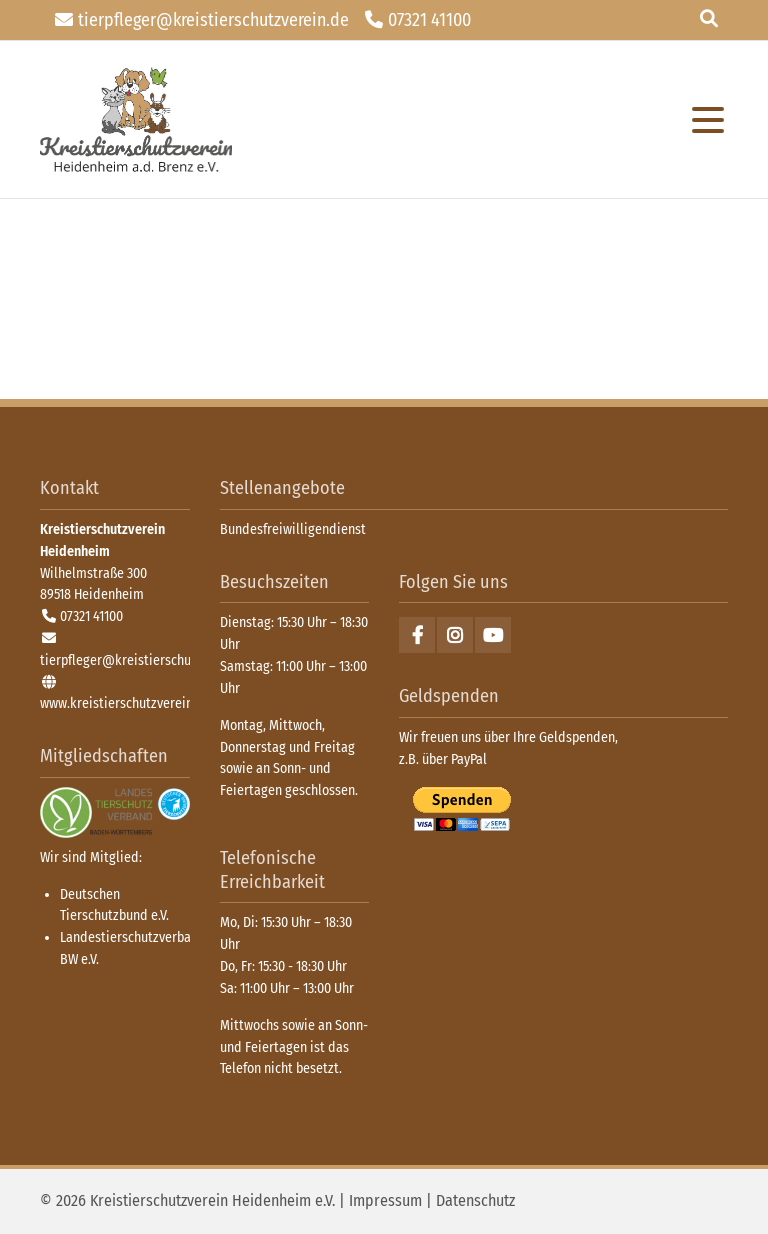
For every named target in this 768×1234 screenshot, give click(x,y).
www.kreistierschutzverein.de (125, 703)
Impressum (385, 1200)
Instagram (455, 635)
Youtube (493, 635)
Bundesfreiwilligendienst (293, 529)
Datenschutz (475, 1200)
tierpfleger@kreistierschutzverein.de (213, 20)
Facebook (417, 635)
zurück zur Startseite (136, 119)
